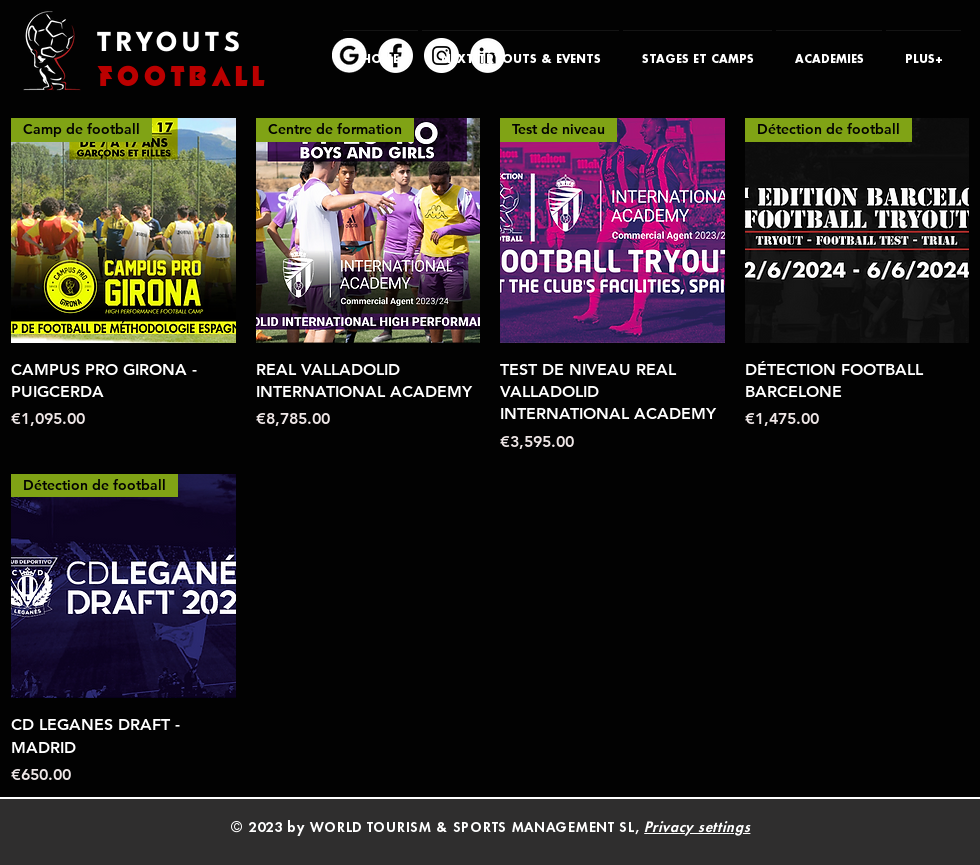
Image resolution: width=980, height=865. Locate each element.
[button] (520, 51)
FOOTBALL (183, 76)
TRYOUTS (170, 44)
